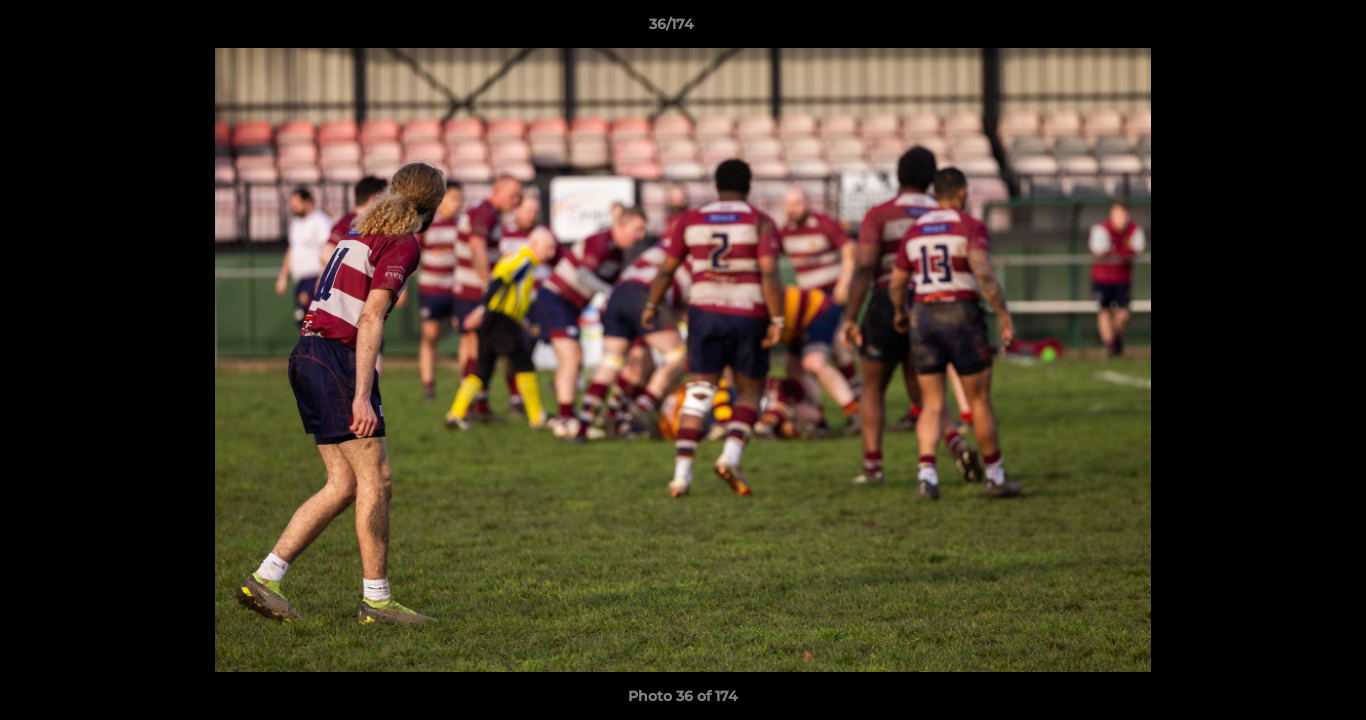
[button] (1282, 29)
